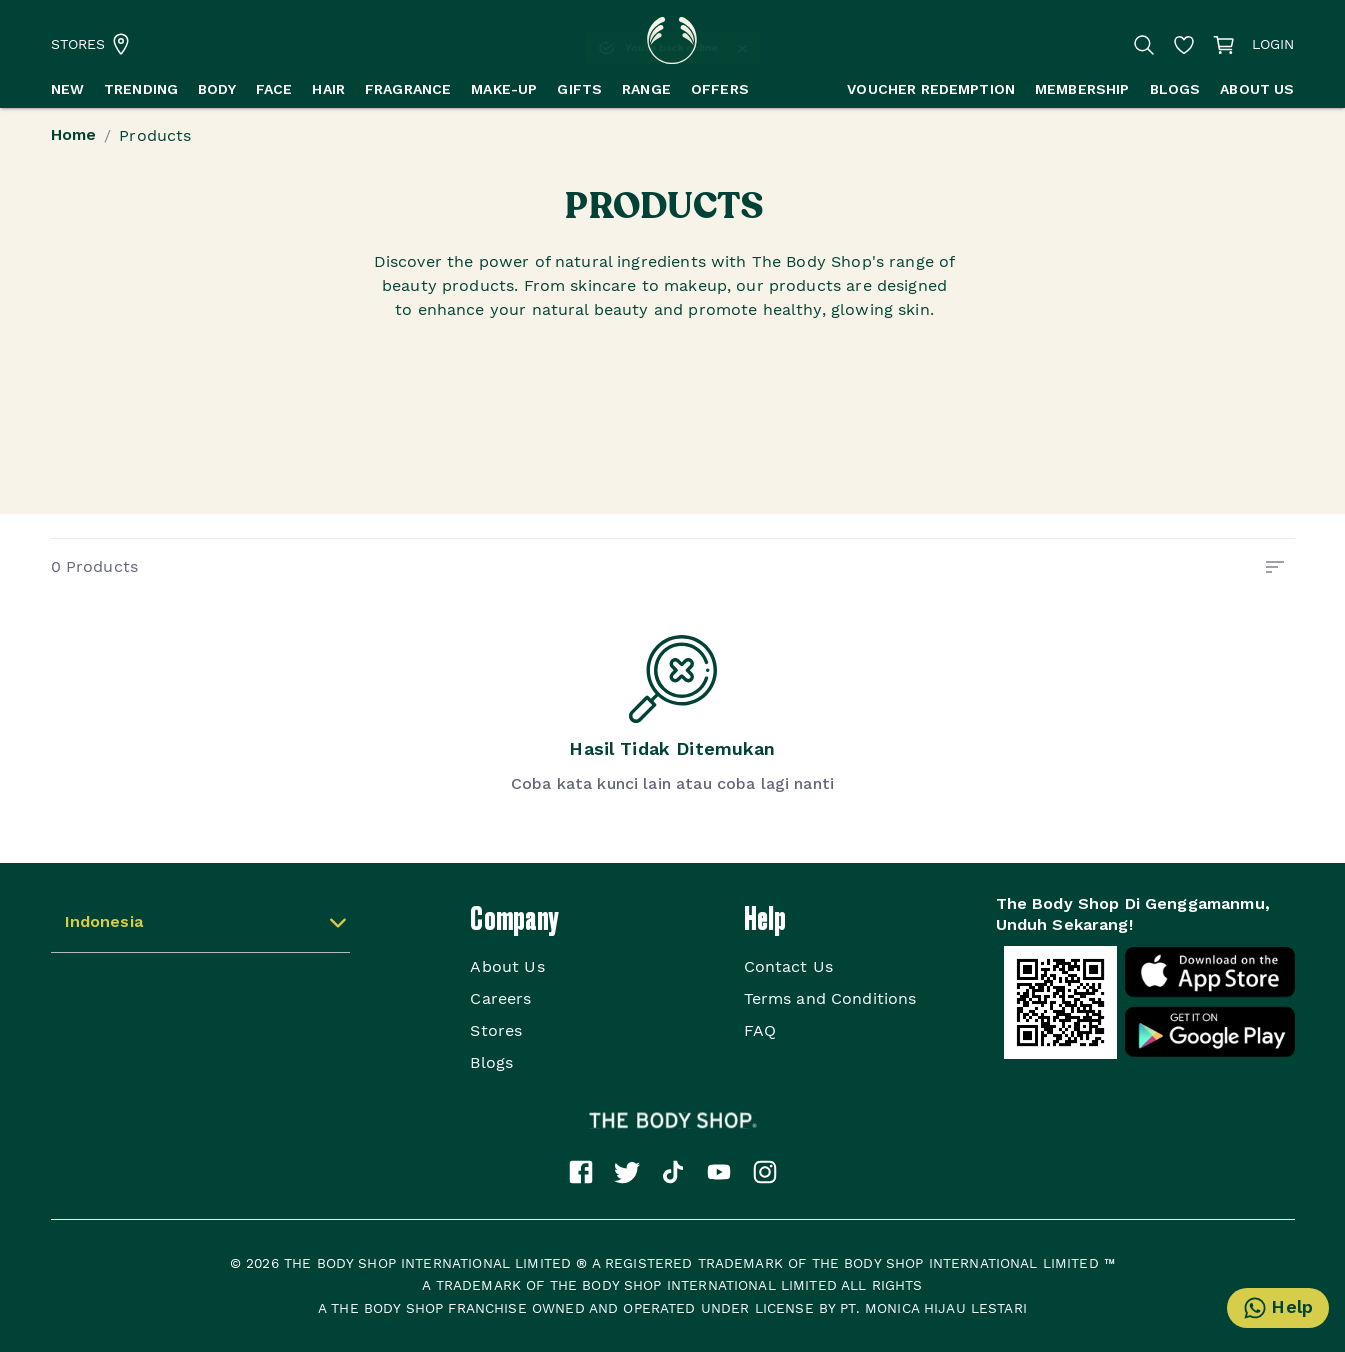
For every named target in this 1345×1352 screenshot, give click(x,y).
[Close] (760, 49)
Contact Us (789, 966)
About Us (507, 966)
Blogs (491, 1062)
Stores (496, 1030)
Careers (500, 998)
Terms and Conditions (830, 998)
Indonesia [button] (104, 923)
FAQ (760, 1030)
